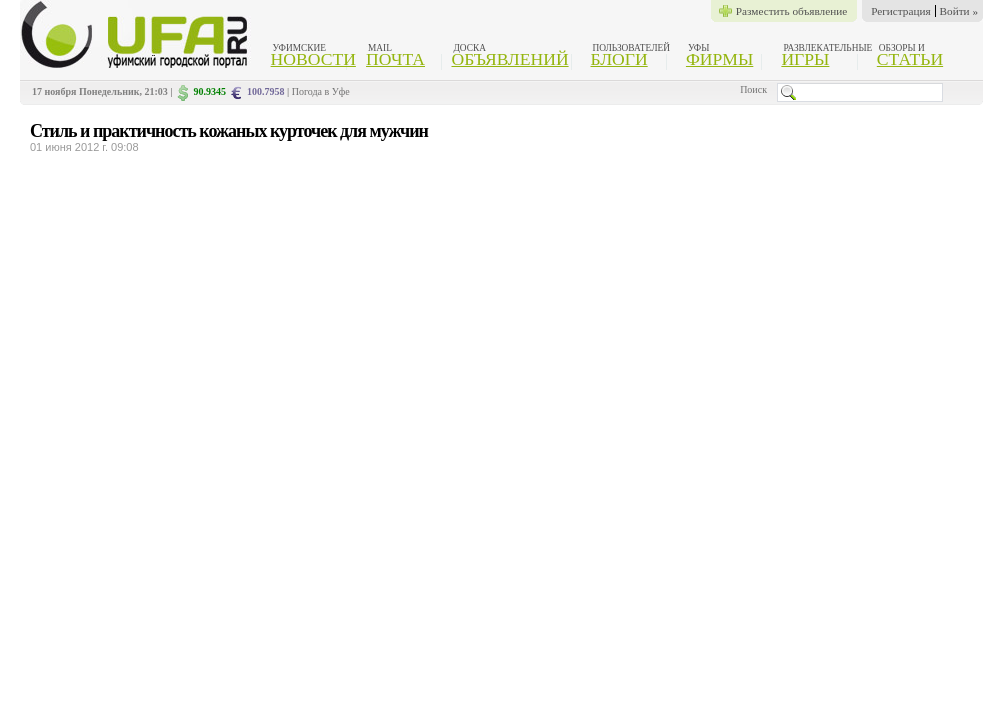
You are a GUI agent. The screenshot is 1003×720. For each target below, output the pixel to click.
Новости (313, 59)
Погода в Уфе (321, 91)
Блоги (619, 59)
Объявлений (509, 59)
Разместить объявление (791, 11)
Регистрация (900, 11)
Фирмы (719, 59)
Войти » (959, 11)
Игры (805, 59)
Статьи (910, 59)
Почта (395, 59)
